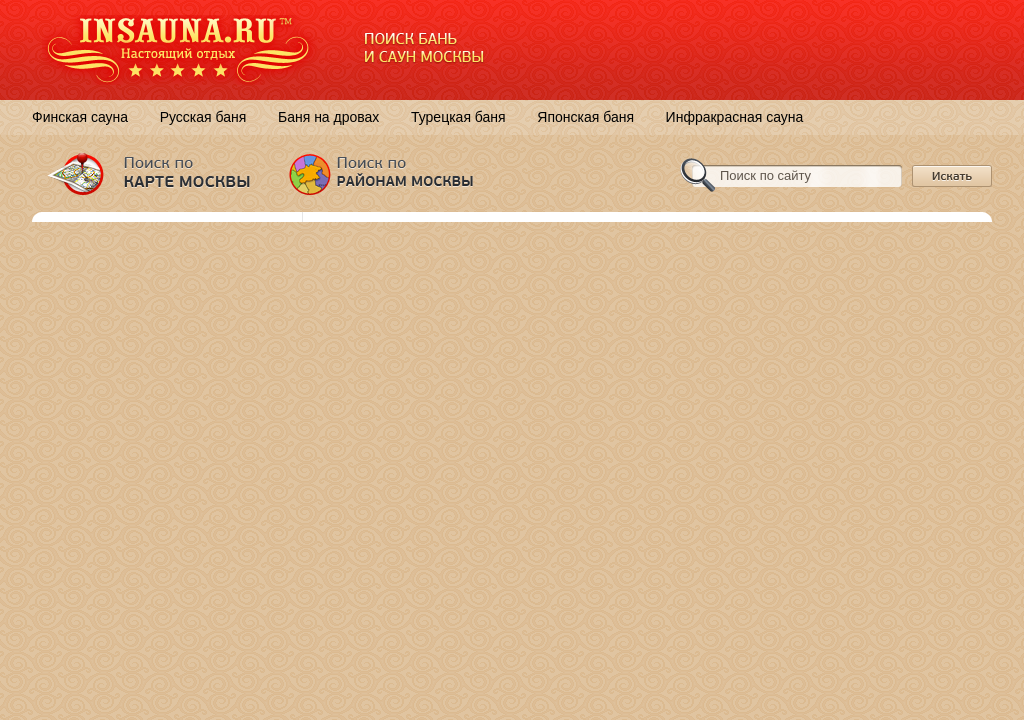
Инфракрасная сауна (735, 117)
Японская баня (585, 117)
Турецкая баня (458, 117)
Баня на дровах (328, 117)
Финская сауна (80, 117)
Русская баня (203, 117)
